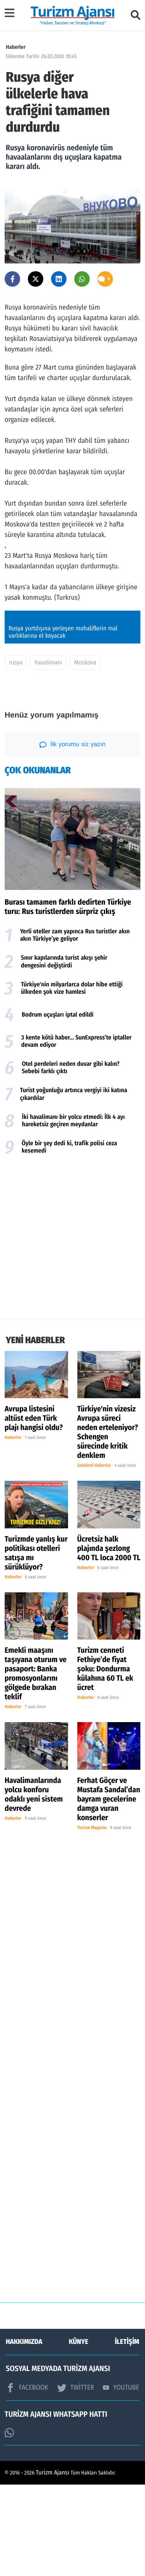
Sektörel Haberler (94, 1557)
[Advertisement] (72, 1330)
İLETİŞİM (127, 2433)
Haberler (16, 47)
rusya (15, 754)
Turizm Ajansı (53, 2564)
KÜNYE (78, 2433)
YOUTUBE (121, 2478)
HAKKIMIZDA (24, 2433)
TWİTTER (75, 2479)
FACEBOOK (27, 2479)
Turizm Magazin (92, 1919)
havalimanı (48, 754)
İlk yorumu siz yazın (72, 836)
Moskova (85, 754)
